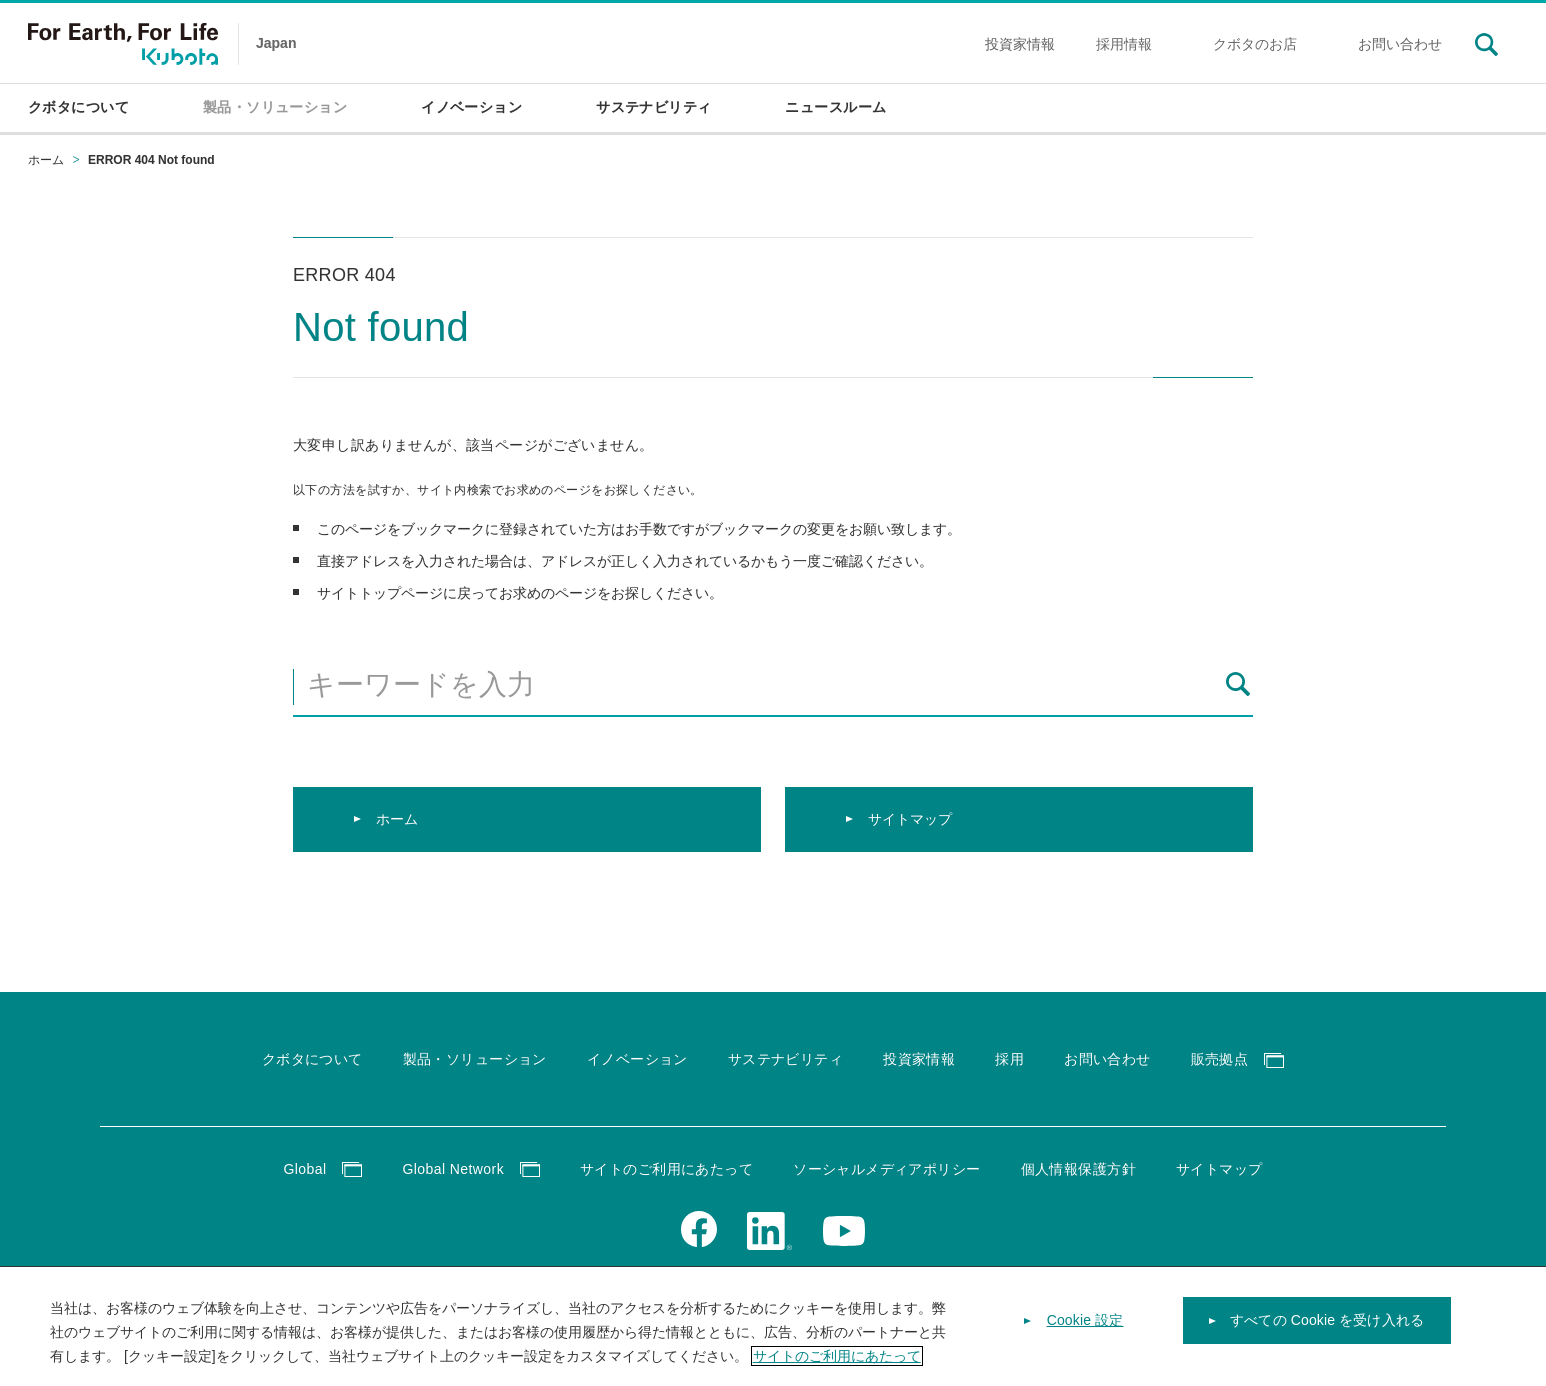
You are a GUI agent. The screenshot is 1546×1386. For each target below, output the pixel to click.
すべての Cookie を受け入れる (1327, 1332)
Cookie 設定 (1085, 1332)
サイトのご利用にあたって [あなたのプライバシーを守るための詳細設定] (837, 1368)
